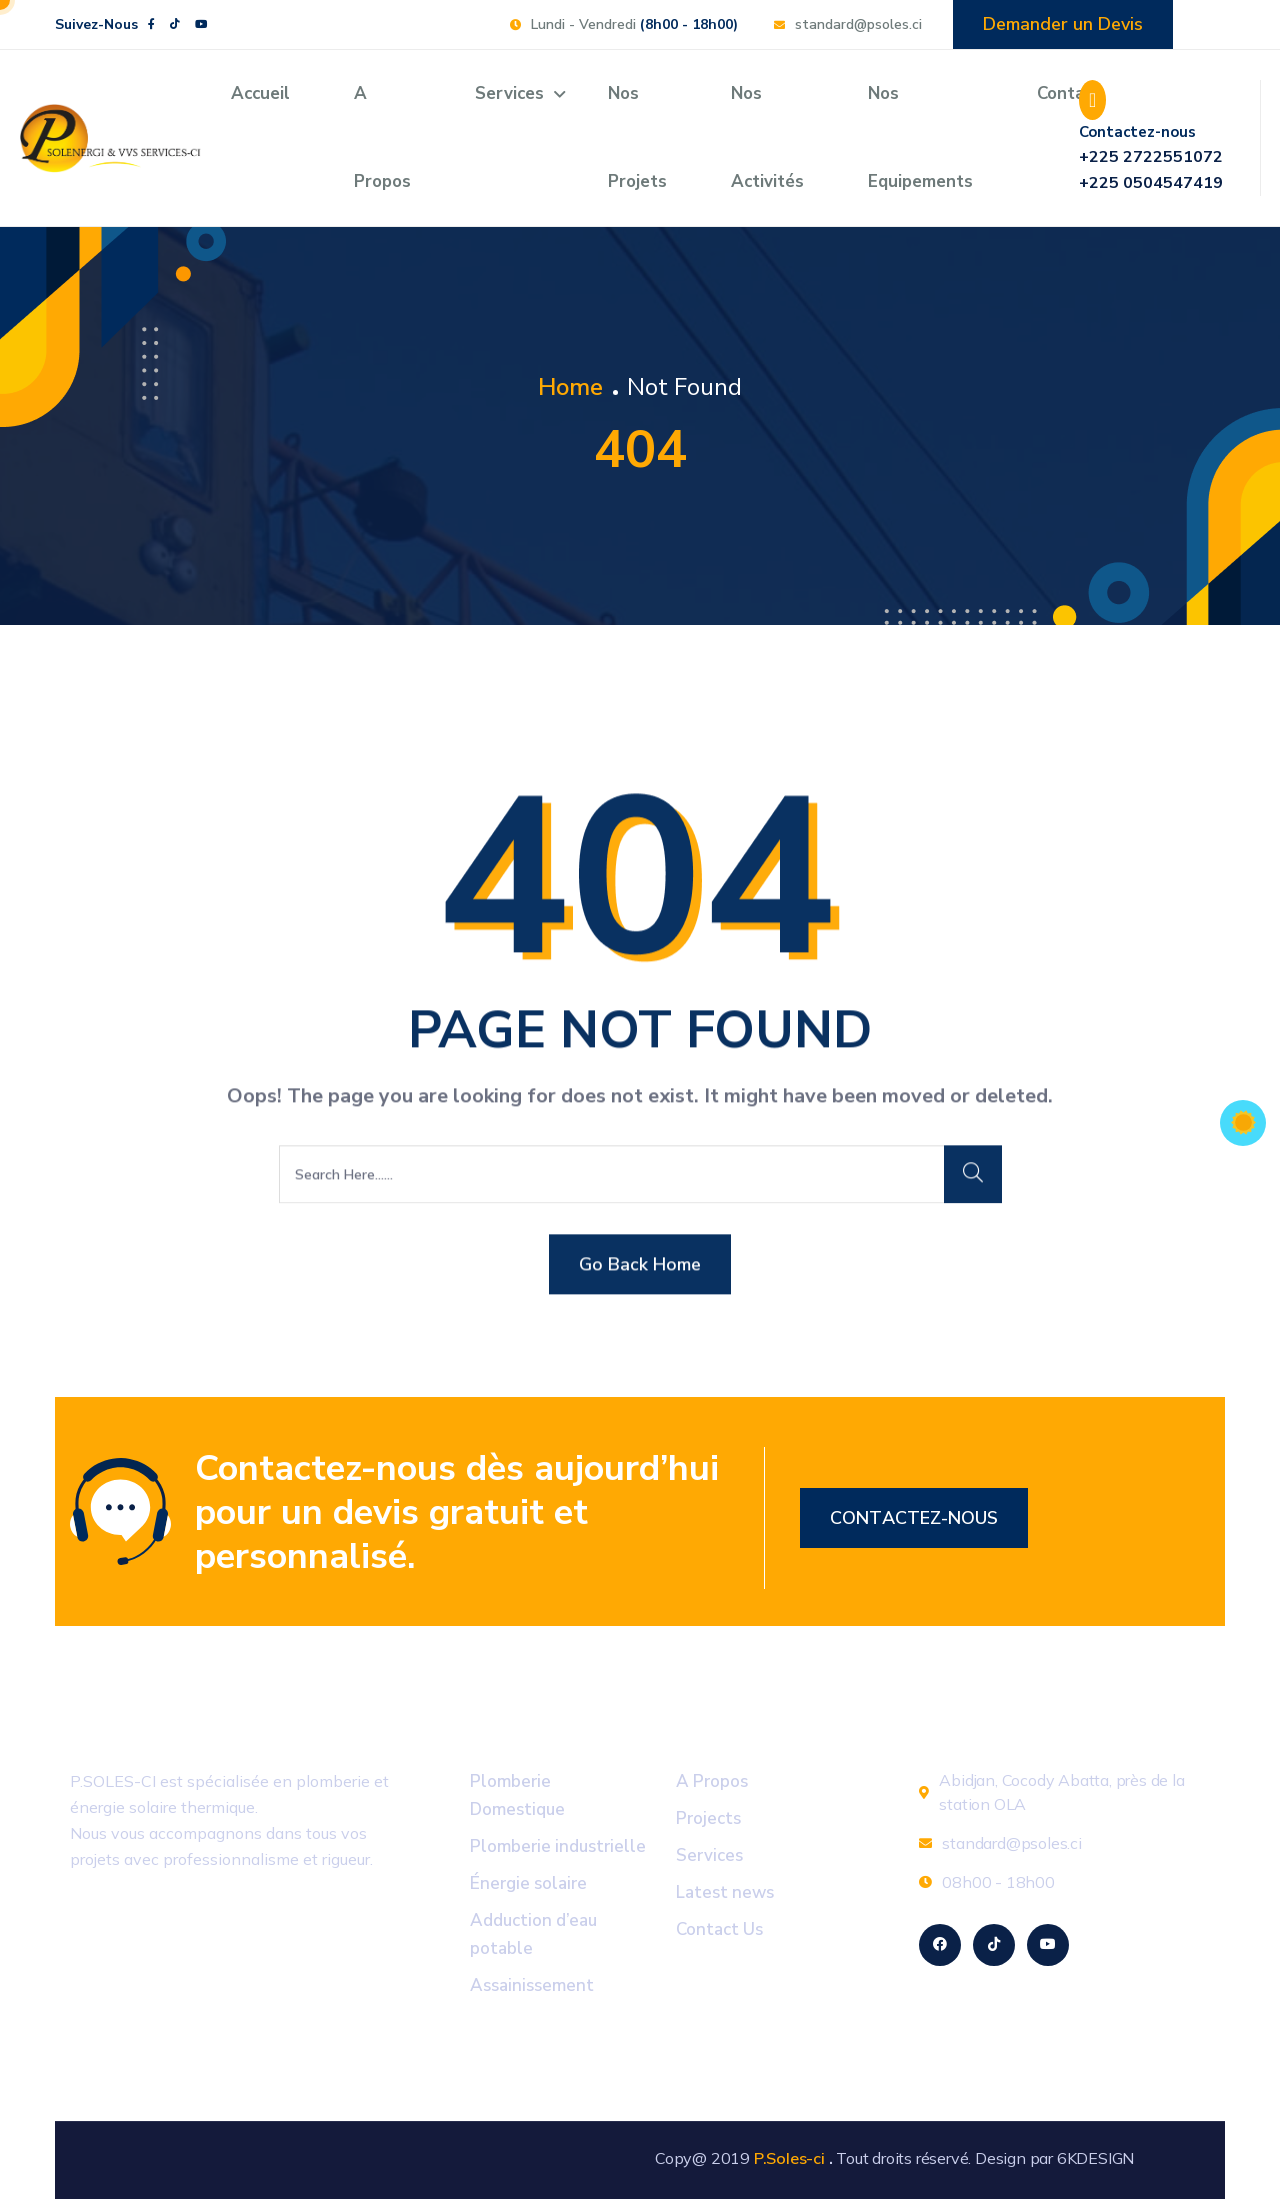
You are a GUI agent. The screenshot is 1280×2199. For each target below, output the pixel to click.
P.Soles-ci (789, 2158)
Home (570, 387)
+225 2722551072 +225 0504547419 (1151, 170)
